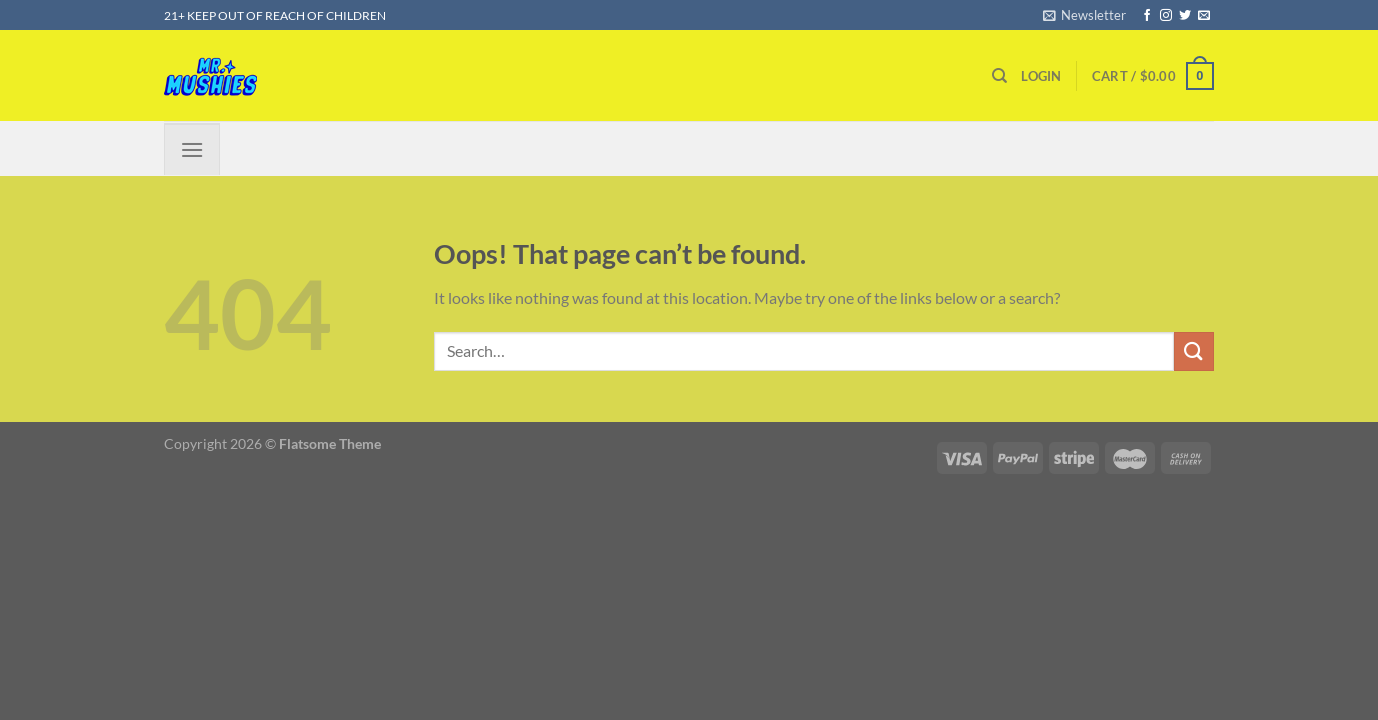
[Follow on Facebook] (1147, 16)
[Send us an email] (1204, 16)
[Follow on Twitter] (1185, 16)
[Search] (999, 76)
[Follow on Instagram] (1166, 16)
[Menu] (192, 148)
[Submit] (1194, 351)
